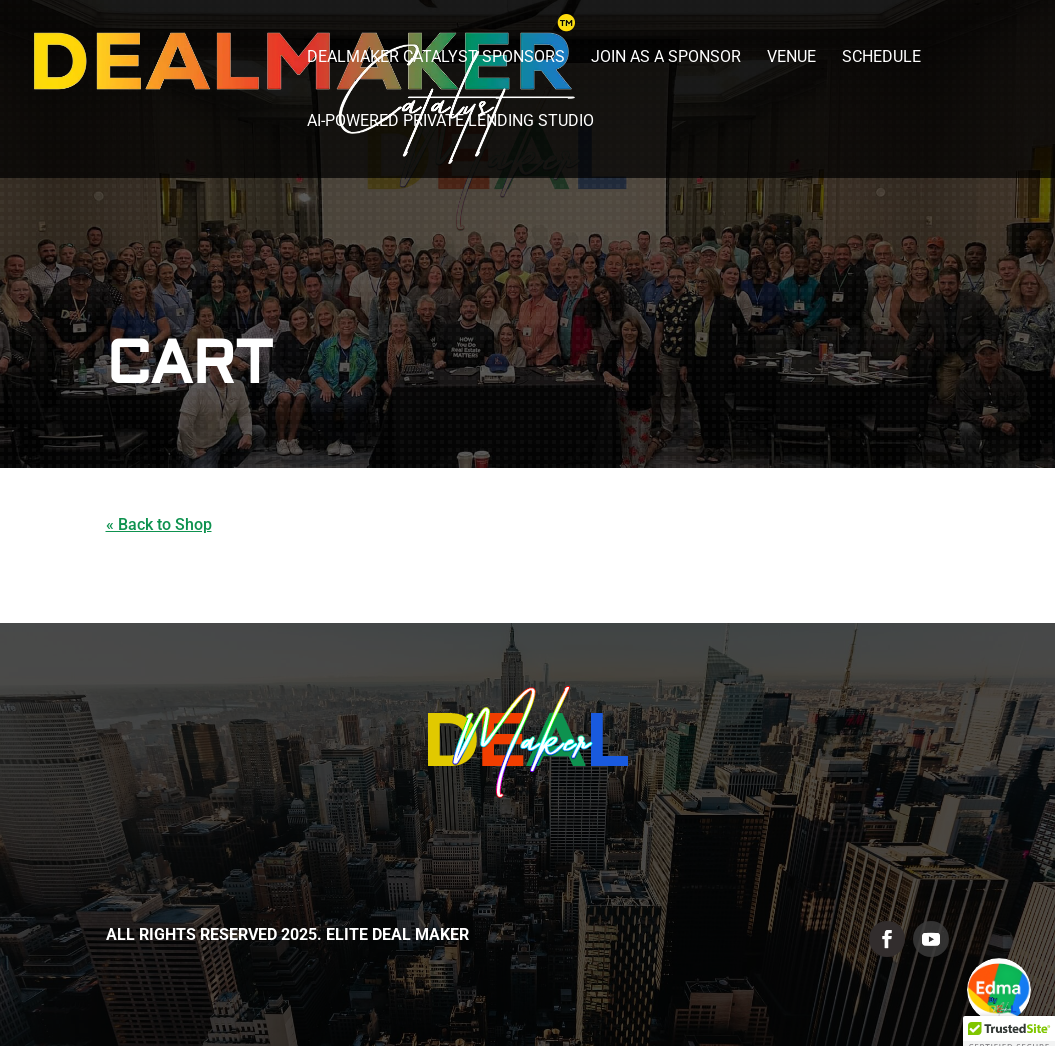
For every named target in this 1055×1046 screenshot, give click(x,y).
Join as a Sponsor (666, 58)
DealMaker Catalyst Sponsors (436, 58)
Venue (791, 58)
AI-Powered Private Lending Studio (450, 122)
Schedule (881, 58)
